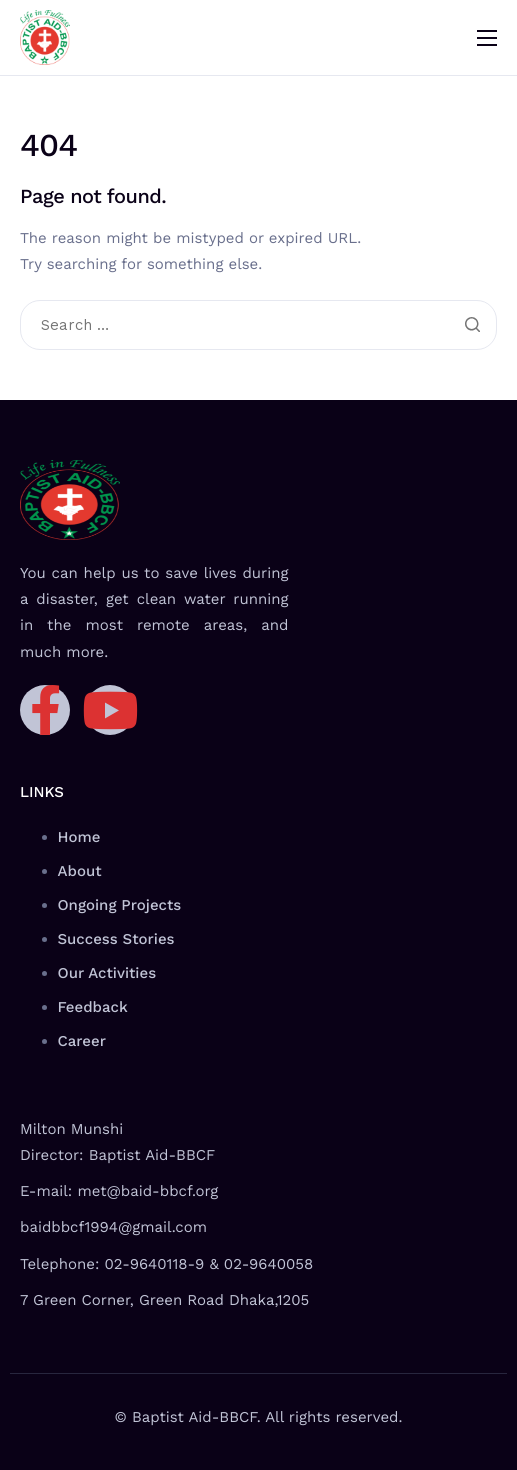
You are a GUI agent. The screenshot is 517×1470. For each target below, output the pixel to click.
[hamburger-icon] (487, 38)
